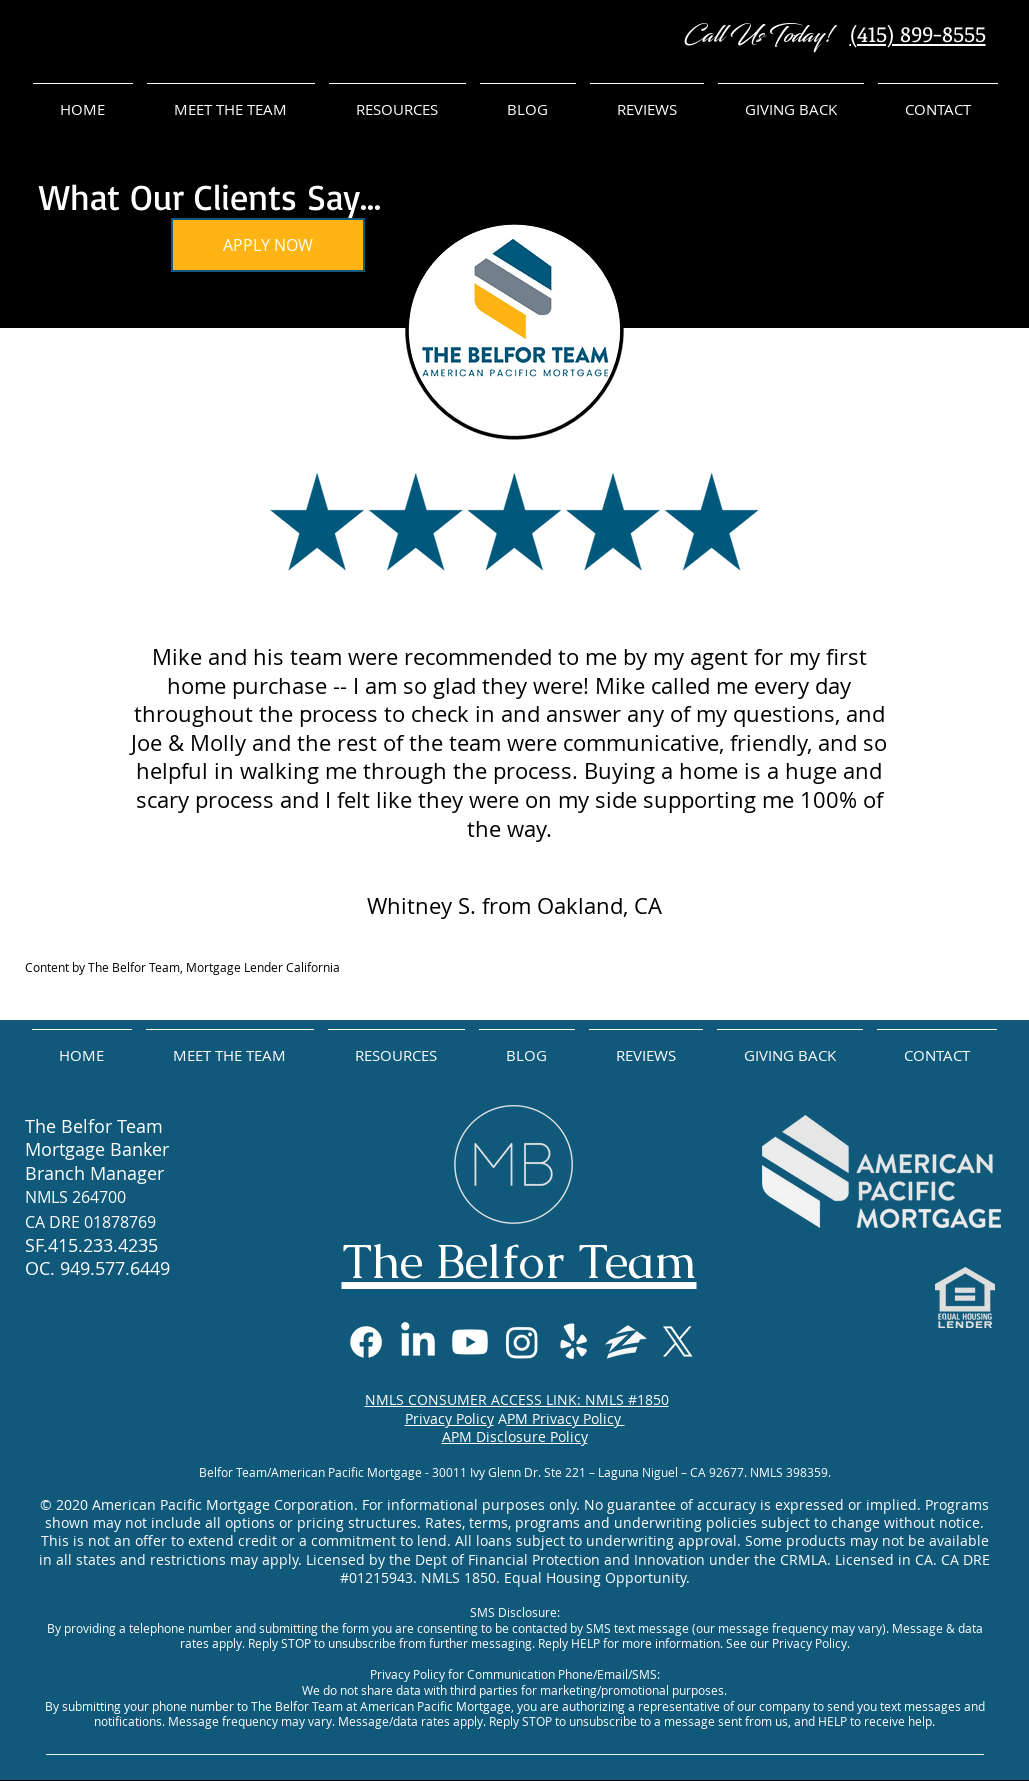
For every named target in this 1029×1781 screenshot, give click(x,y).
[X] (678, 1342)
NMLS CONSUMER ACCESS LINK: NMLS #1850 (517, 1399)
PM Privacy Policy (566, 1418)
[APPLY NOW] (268, 245)
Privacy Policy (449, 1418)
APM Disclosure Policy (515, 1436)
